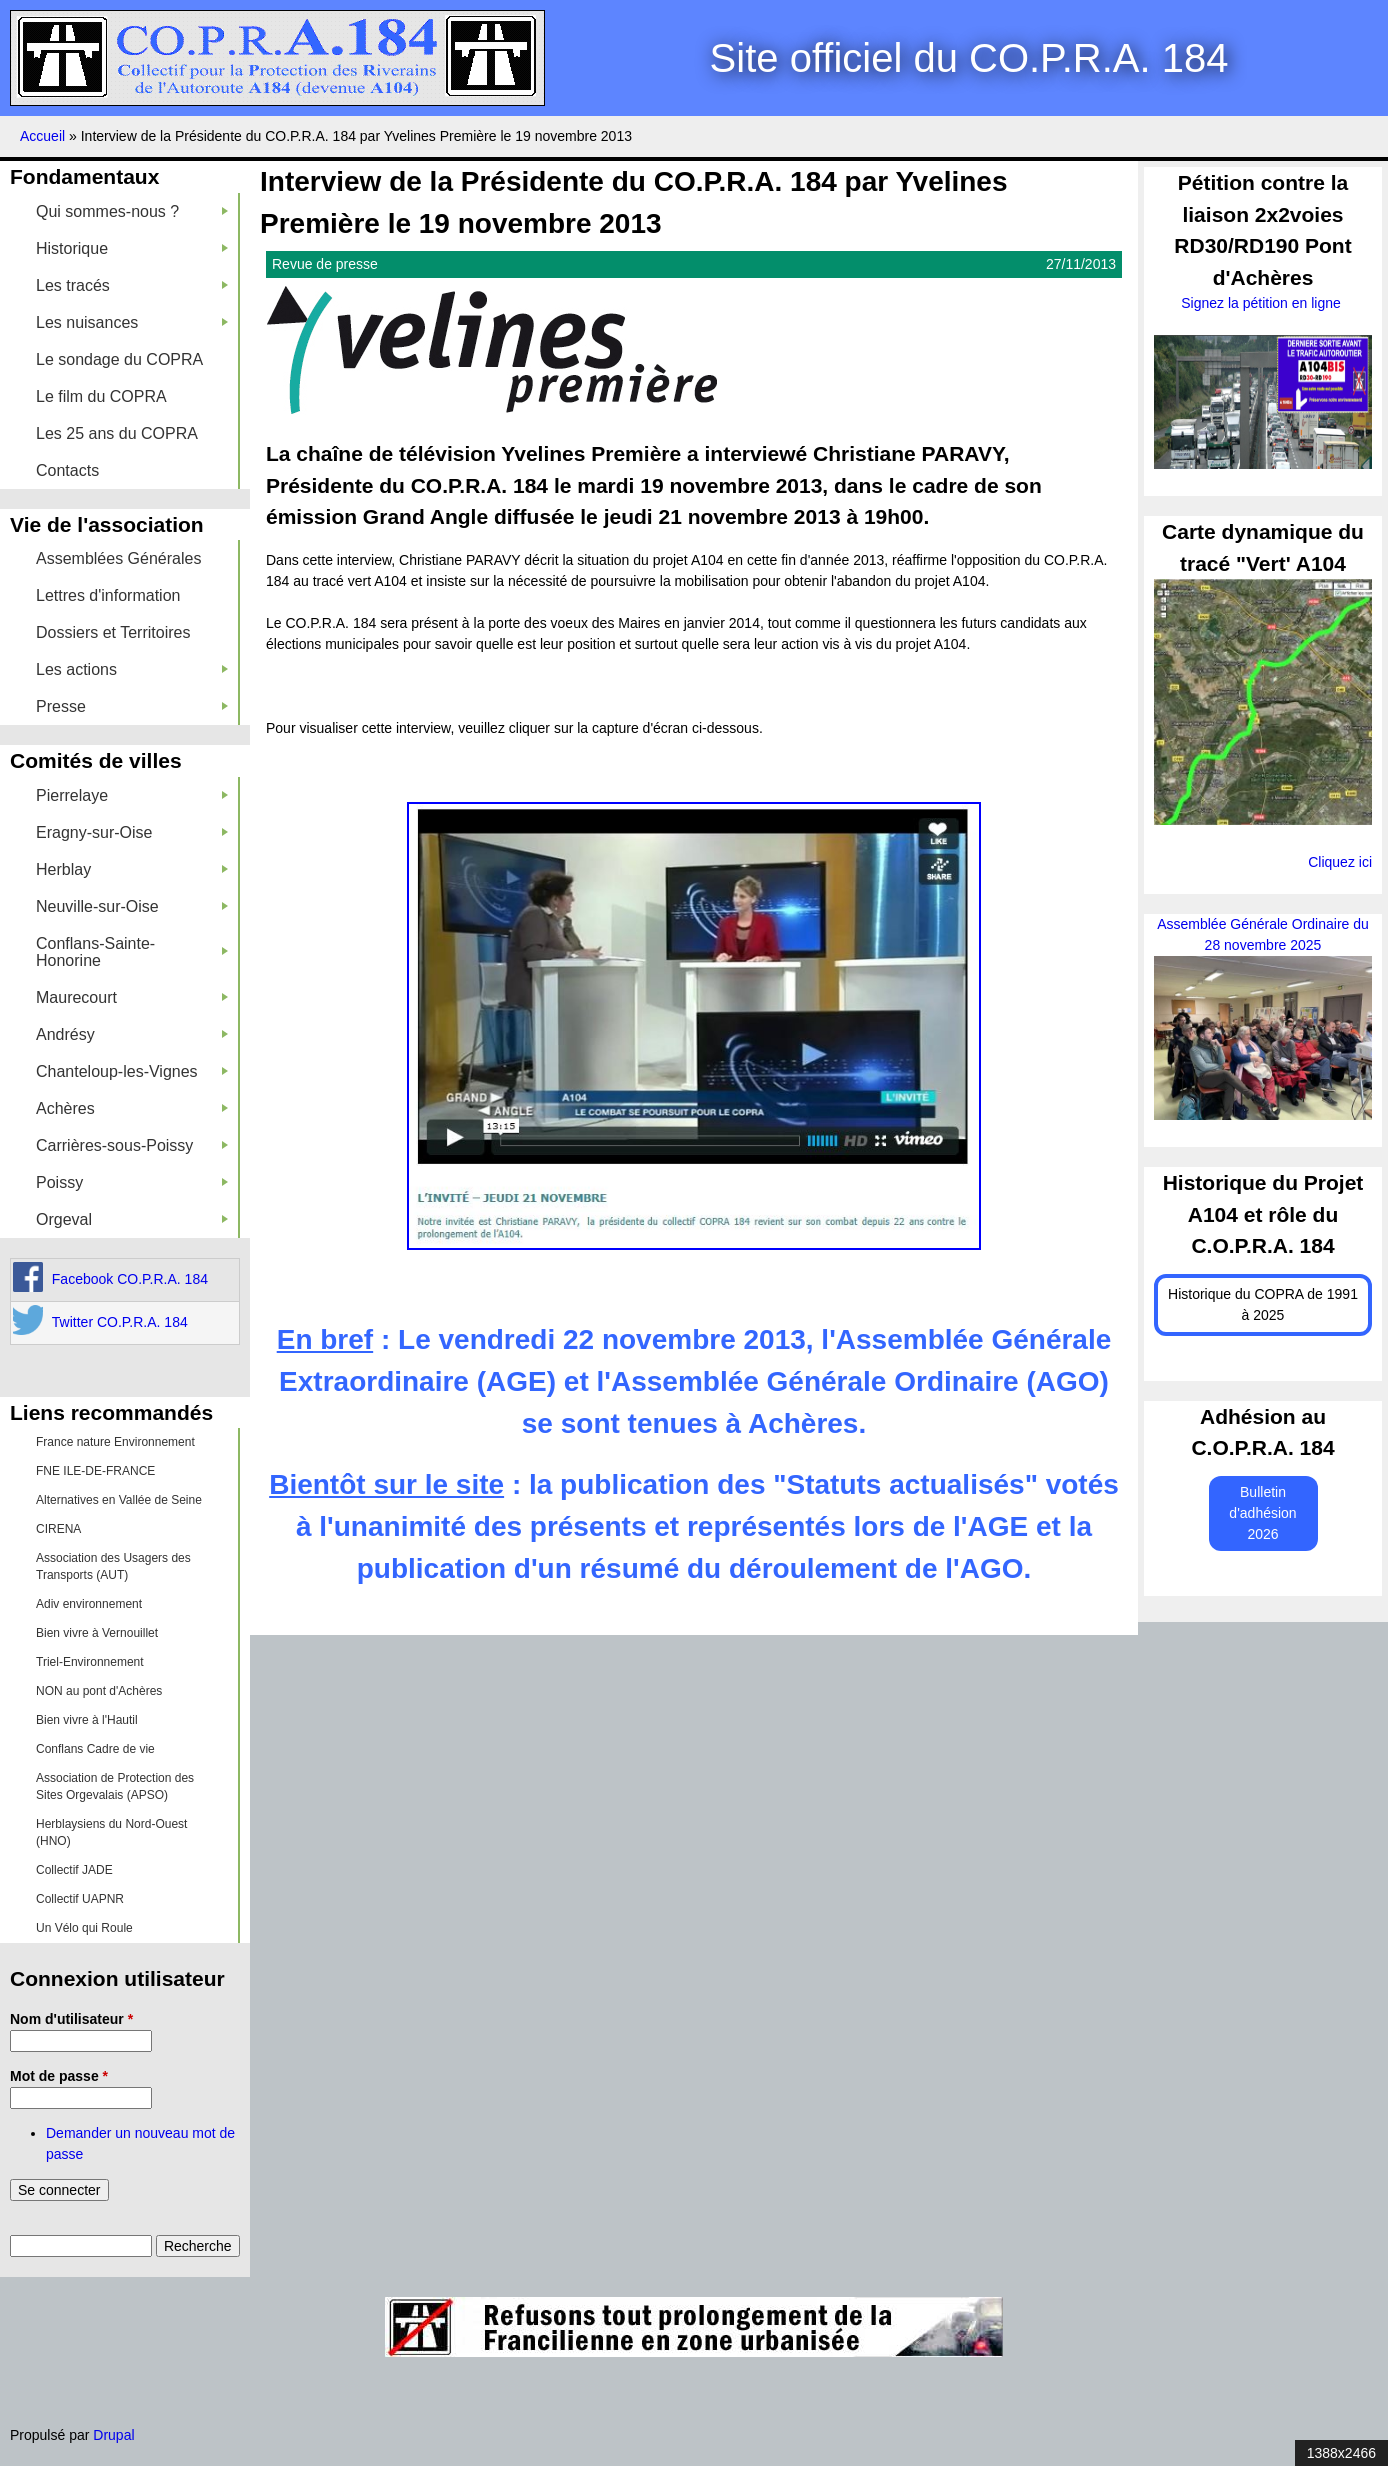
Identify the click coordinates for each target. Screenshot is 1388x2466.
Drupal (113, 2435)
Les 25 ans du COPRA (117, 433)
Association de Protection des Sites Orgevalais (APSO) (115, 1786)
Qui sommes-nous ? (132, 211)
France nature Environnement (115, 1442)
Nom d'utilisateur (71, 2019)
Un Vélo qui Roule (84, 1928)
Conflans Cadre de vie (95, 1749)
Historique (132, 248)
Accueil (42, 136)
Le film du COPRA (101, 396)
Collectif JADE (74, 1870)
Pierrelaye (132, 795)
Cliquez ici (1340, 862)
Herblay (132, 869)
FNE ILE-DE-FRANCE (95, 1471)
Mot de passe (59, 2076)
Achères (132, 1108)
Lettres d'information (108, 595)
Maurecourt (132, 997)
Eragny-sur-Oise (132, 832)
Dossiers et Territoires (113, 632)
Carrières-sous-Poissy (132, 1145)
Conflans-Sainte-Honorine (132, 952)
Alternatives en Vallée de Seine (119, 1500)
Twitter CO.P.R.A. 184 (120, 1322)
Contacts (67, 470)
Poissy (132, 1182)
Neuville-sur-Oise (132, 906)
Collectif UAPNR (80, 1899)
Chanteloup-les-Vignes (132, 1071)
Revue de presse (325, 264)
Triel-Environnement (90, 1662)
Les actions (132, 669)
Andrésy (132, 1034)
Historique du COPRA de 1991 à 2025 (1263, 1304)
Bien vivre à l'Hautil (87, 1720)
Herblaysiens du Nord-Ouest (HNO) (111, 1832)
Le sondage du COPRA (119, 359)
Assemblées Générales (118, 558)
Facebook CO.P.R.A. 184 (130, 1279)
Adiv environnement (89, 1604)
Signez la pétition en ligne (1262, 303)
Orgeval (132, 1219)
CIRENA (58, 1529)
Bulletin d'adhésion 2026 (1262, 1513)
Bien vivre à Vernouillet (97, 1633)
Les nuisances (132, 322)
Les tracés (132, 285)
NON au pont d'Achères (99, 1691)
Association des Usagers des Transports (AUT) (113, 1566)
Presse (132, 706)
